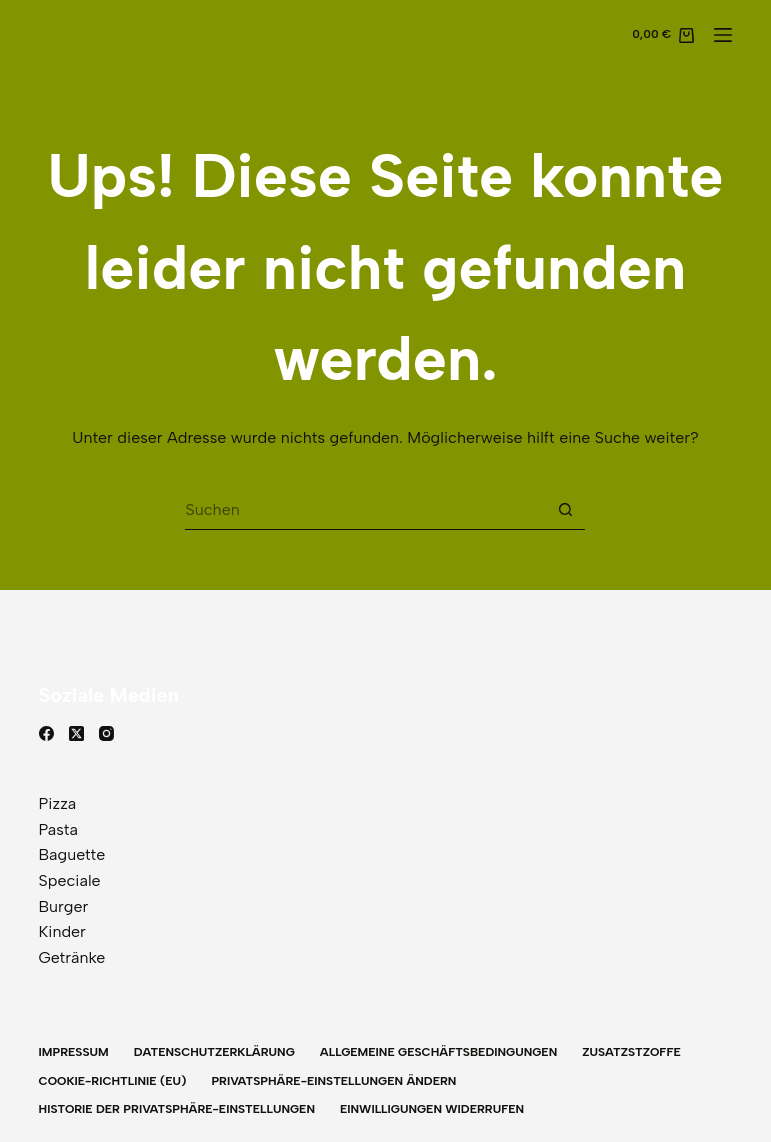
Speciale (70, 880)
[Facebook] (46, 733)
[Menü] (723, 35)
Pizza (58, 803)
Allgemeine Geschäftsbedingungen (438, 1052)
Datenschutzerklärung (214, 1052)
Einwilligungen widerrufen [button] (432, 1109)
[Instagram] (106, 733)
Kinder (62, 931)
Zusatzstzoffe (631, 1052)
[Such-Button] (565, 510)
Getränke (72, 957)
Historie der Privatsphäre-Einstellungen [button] (177, 1109)
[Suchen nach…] (365, 510)
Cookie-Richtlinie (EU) (113, 1081)
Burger (64, 906)
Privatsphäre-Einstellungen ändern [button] (333, 1081)
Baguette (72, 854)
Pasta (58, 829)
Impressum (74, 1052)
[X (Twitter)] (76, 733)
